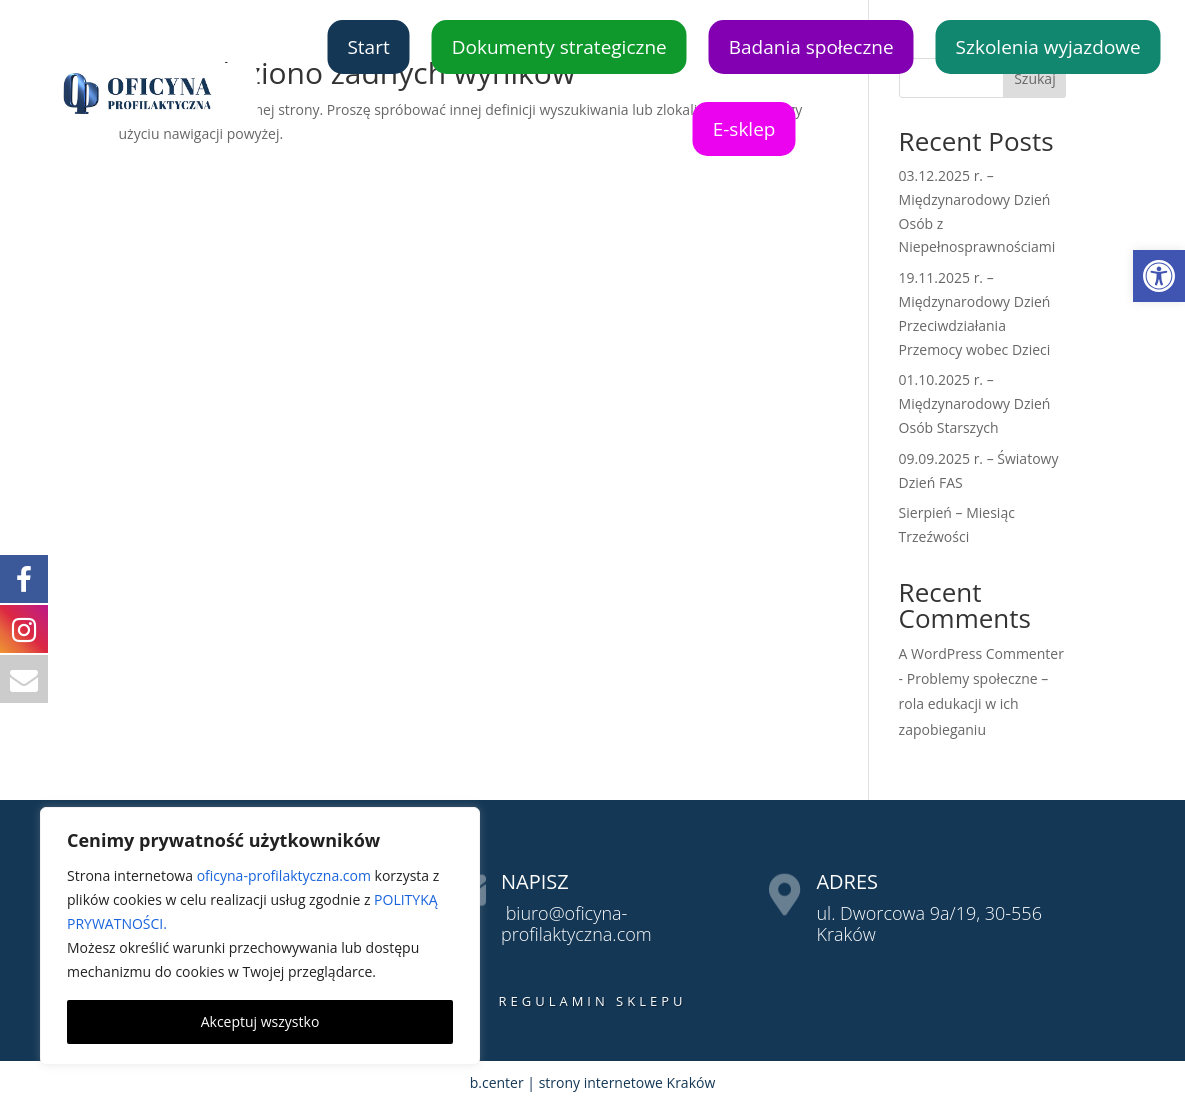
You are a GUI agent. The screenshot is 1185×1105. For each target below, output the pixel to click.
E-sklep (744, 129)
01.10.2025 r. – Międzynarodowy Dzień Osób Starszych (975, 403)
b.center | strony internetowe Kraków (593, 1082)
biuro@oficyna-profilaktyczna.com (576, 924)
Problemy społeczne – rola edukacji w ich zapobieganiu (974, 703)
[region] (260, 936)
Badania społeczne (811, 47)
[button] (1159, 276)
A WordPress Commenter (981, 653)
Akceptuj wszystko (260, 1021)
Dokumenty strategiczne (559, 47)
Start (368, 47)
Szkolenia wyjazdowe (1048, 47)
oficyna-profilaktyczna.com (284, 875)
